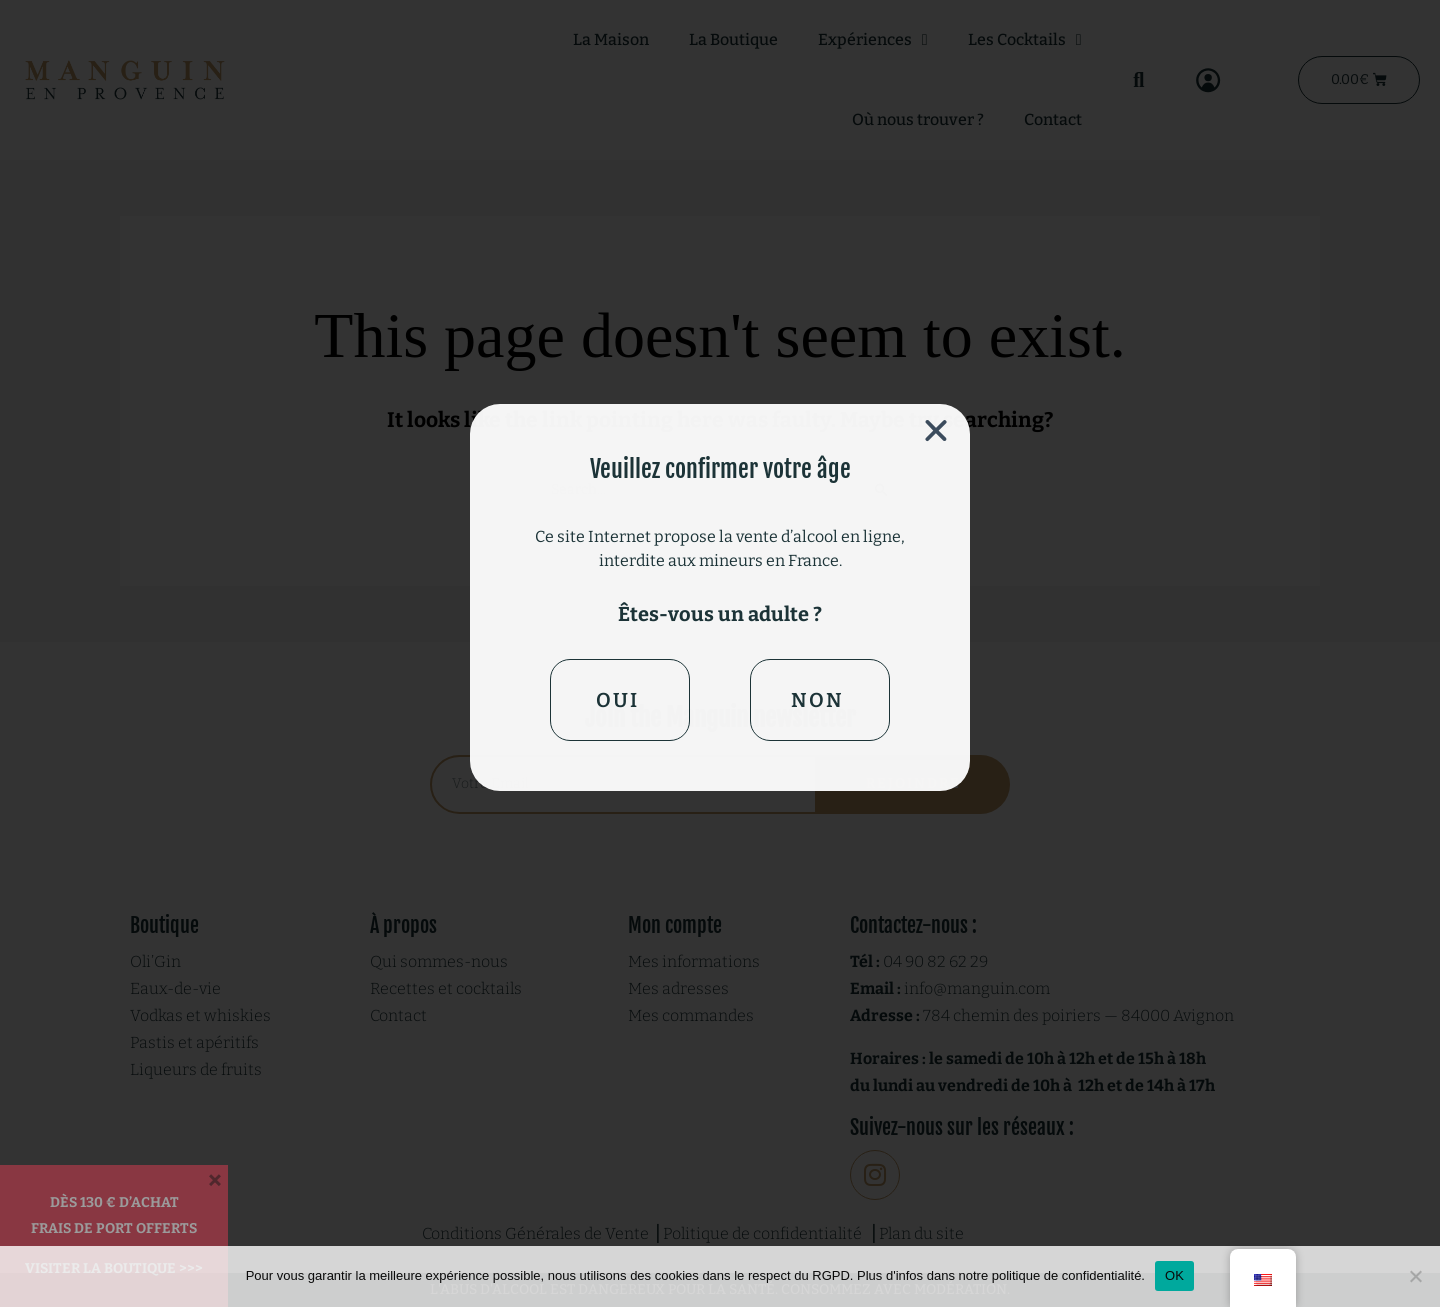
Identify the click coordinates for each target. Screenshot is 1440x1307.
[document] (720, 653)
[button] (936, 431)
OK (1174, 1275)
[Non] (1415, 1276)
